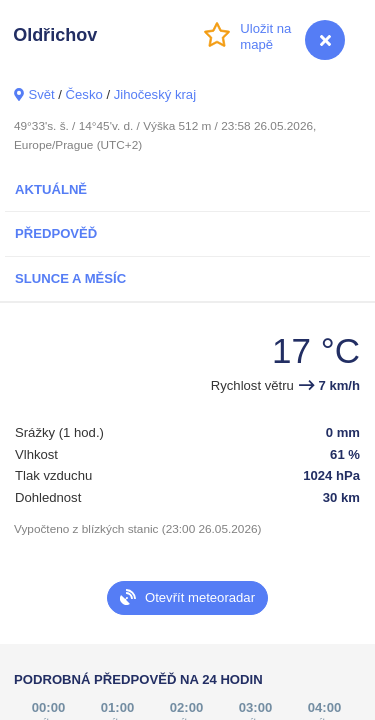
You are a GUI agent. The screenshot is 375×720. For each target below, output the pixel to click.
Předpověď (56, 233)
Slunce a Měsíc (70, 278)
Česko (84, 94)
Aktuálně (51, 189)
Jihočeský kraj (155, 94)
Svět (41, 94)
